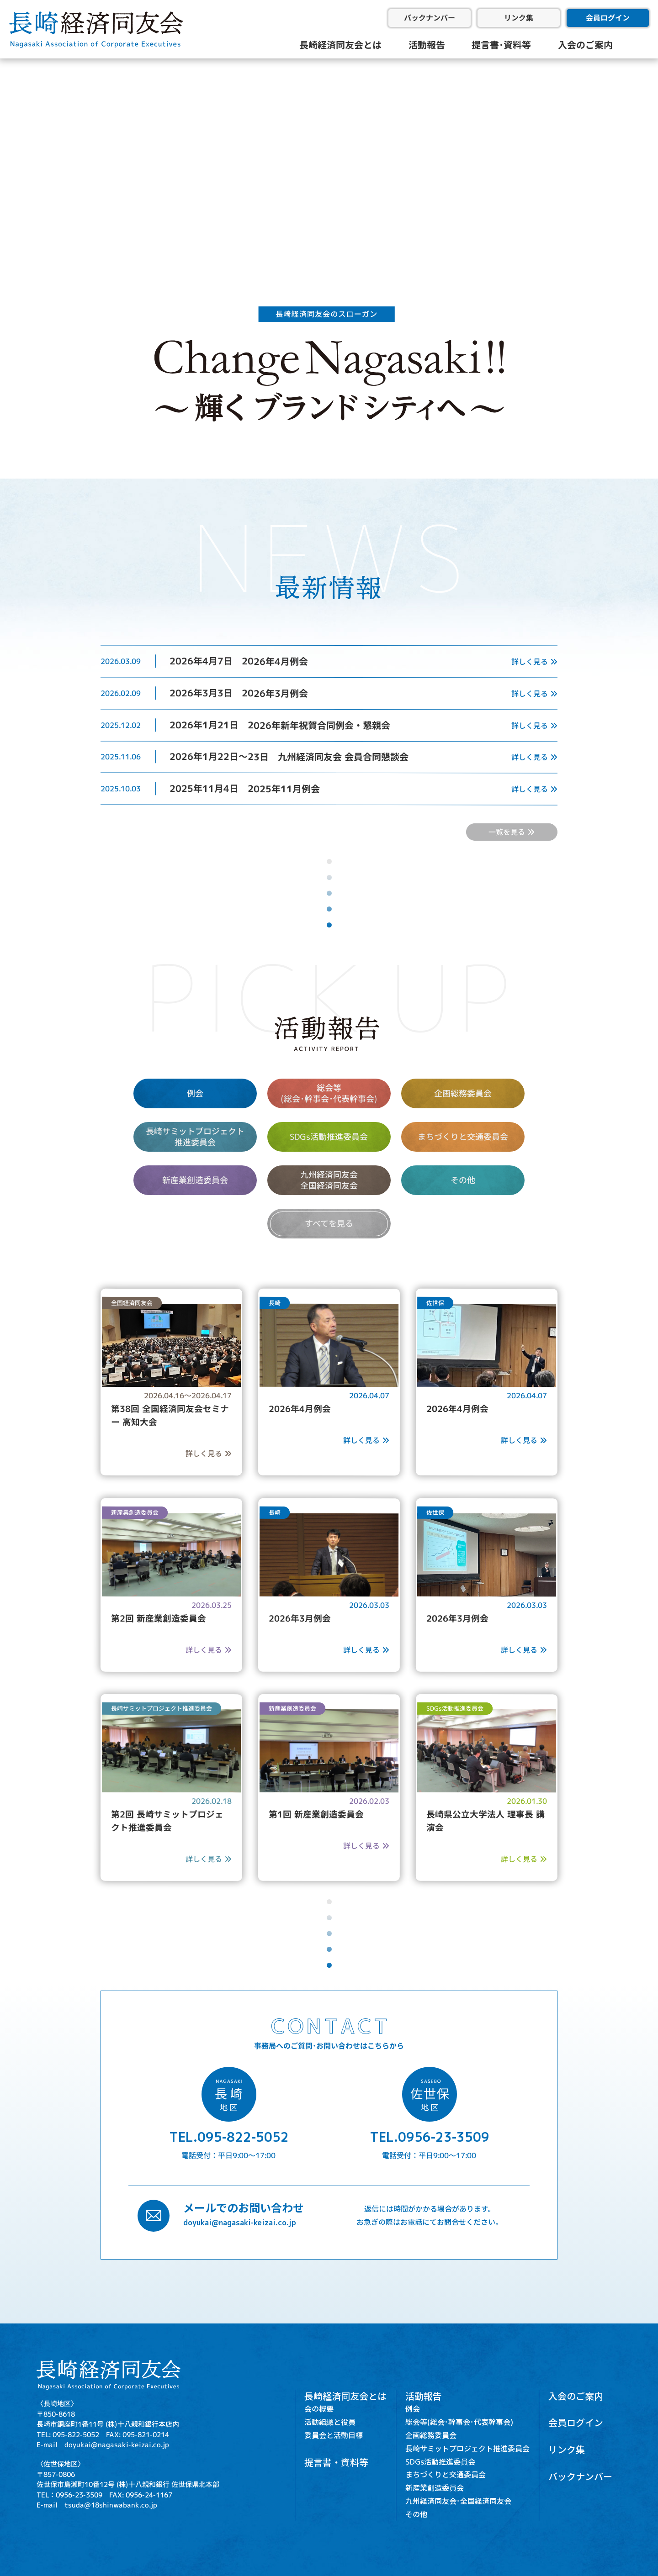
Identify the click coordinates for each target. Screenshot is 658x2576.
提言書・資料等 (336, 2462)
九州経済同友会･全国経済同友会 (458, 2501)
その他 (463, 1180)
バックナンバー (429, 18)
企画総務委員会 (463, 1093)
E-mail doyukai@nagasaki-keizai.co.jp (103, 2444)
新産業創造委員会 (195, 1180)
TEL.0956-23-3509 (429, 2137)
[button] (14, 149)
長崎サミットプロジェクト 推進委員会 (195, 1137)
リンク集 (518, 18)
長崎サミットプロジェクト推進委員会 (467, 2449)
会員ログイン (608, 18)
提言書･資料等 (501, 44)
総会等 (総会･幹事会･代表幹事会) (329, 1093)
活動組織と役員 (330, 2422)
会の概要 (319, 2409)
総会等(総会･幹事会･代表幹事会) (459, 2422)
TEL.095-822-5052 (229, 2137)
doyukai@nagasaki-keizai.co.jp (239, 2223)
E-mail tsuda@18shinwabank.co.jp (97, 2505)
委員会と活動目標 (333, 2435)
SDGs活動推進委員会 (329, 1137)
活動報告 (427, 44)
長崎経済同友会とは (340, 44)
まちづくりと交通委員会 (463, 1137)
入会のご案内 (585, 44)
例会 (195, 1093)
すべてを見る (329, 1223)
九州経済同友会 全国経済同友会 (329, 1180)
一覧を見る (511, 832)
